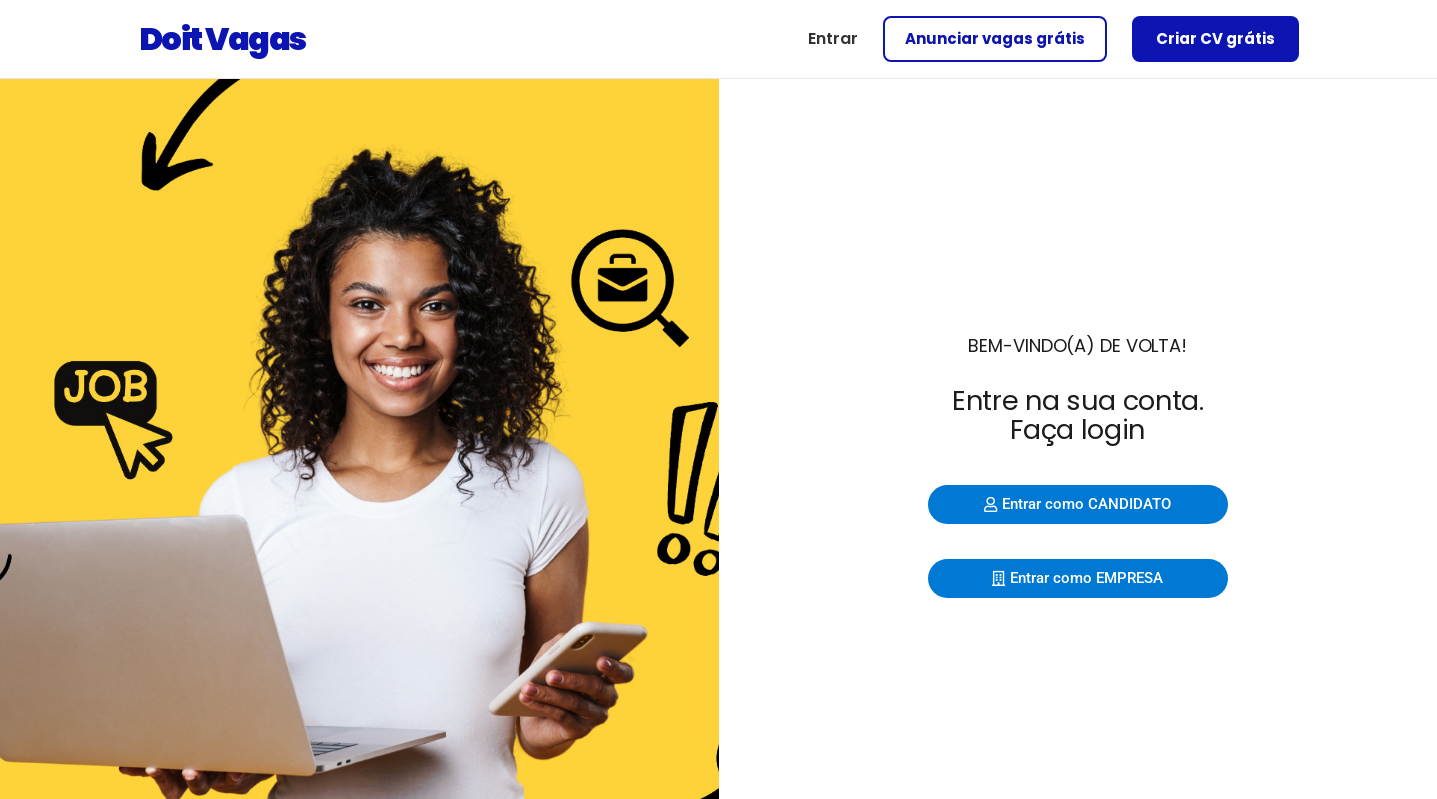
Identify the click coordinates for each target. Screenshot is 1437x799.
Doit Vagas (222, 38)
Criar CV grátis (1215, 38)
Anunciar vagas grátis (995, 38)
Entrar (833, 38)
